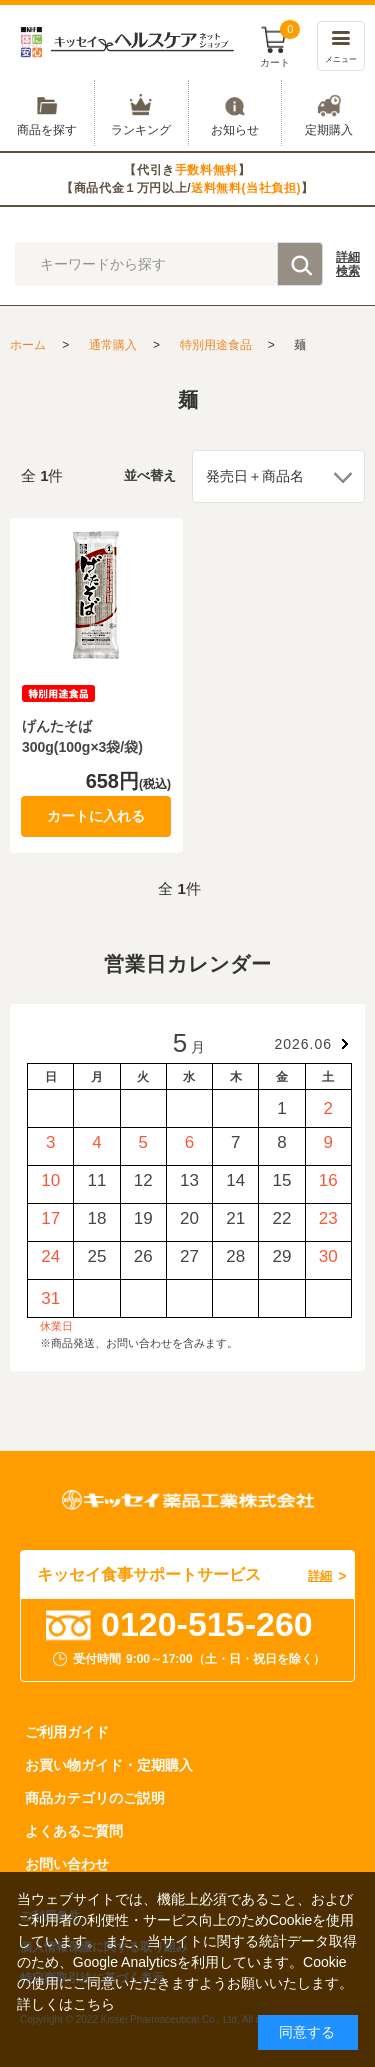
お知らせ (235, 113)
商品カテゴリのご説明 (95, 1798)
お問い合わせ (67, 1864)
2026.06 (303, 1044)
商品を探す (47, 113)
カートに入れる (96, 816)
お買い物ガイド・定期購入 (109, 1765)
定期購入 (328, 113)
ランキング (141, 113)
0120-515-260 (207, 1624)
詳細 (348, 265)
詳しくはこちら (66, 2004)
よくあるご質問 (74, 1831)
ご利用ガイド (67, 1732)
